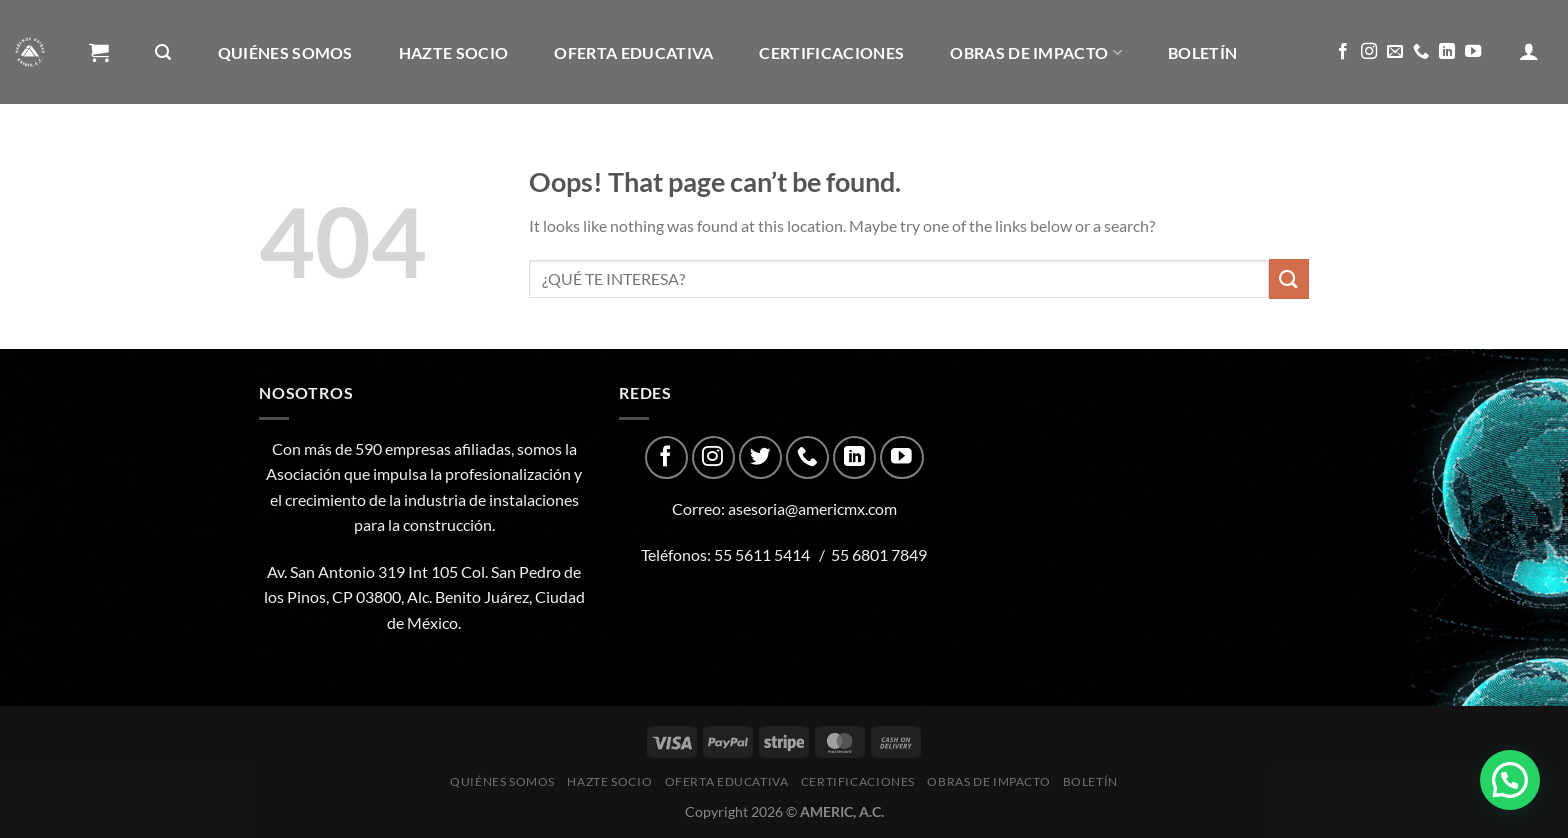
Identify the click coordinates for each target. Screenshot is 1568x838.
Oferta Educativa (633, 52)
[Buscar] (163, 52)
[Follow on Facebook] (1343, 52)
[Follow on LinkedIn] (1447, 52)
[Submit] (1289, 278)
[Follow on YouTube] (1473, 52)
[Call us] (1421, 52)
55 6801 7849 (879, 554)
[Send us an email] (1395, 52)
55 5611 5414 (762, 554)
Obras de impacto (1036, 52)
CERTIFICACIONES (831, 52)
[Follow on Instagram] (1369, 52)
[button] (1510, 780)
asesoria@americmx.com (812, 508)
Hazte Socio (454, 52)
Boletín (1202, 52)
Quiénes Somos (285, 52)
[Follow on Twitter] (760, 457)
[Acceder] (1529, 51)
